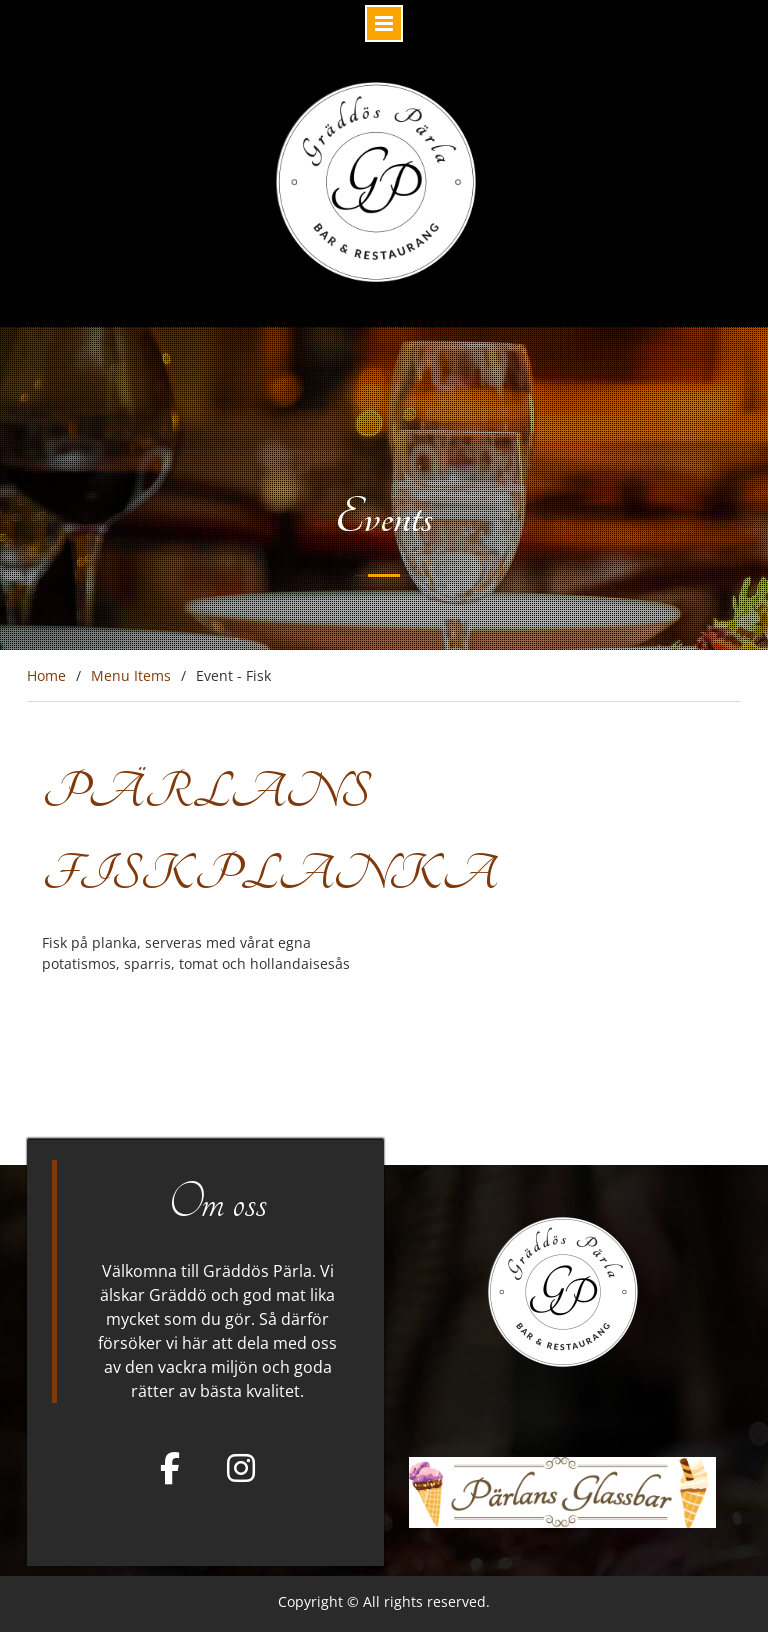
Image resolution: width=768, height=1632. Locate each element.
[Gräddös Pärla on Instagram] (241, 1468)
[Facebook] (170, 1468)
